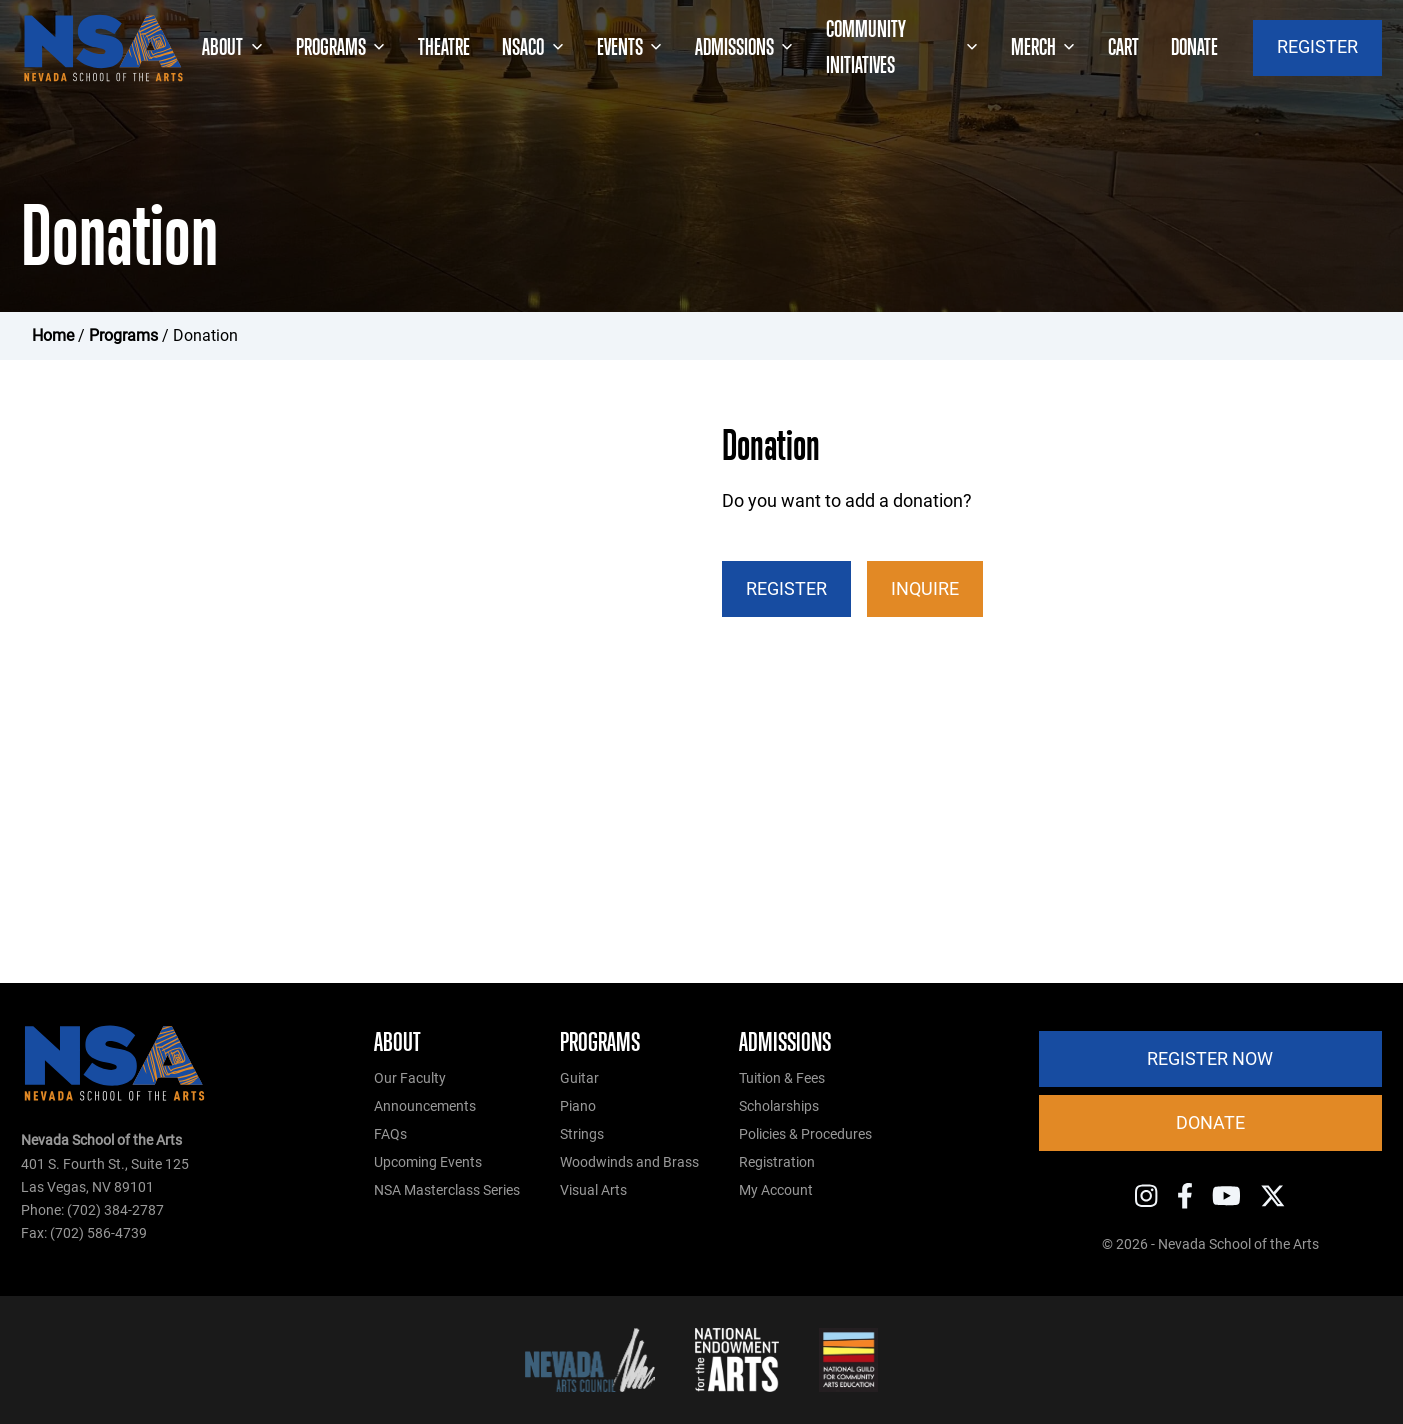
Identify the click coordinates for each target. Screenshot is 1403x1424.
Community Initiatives (902, 48)
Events (630, 48)
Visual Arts (593, 1190)
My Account (776, 1190)
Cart (1123, 47)
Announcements (425, 1106)
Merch (1043, 48)
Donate (1194, 47)
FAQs (390, 1134)
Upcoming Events (428, 1162)
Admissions (744, 48)
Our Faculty (410, 1078)
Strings (582, 1134)
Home (53, 335)
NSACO (533, 48)
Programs (341, 48)
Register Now (1210, 1059)
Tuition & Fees (782, 1078)
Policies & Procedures (805, 1134)
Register (786, 589)
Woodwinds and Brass (629, 1162)
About (232, 48)
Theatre (444, 47)
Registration (777, 1162)
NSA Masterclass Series (447, 1190)
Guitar (579, 1078)
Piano (578, 1106)
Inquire (925, 589)
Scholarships (779, 1106)
